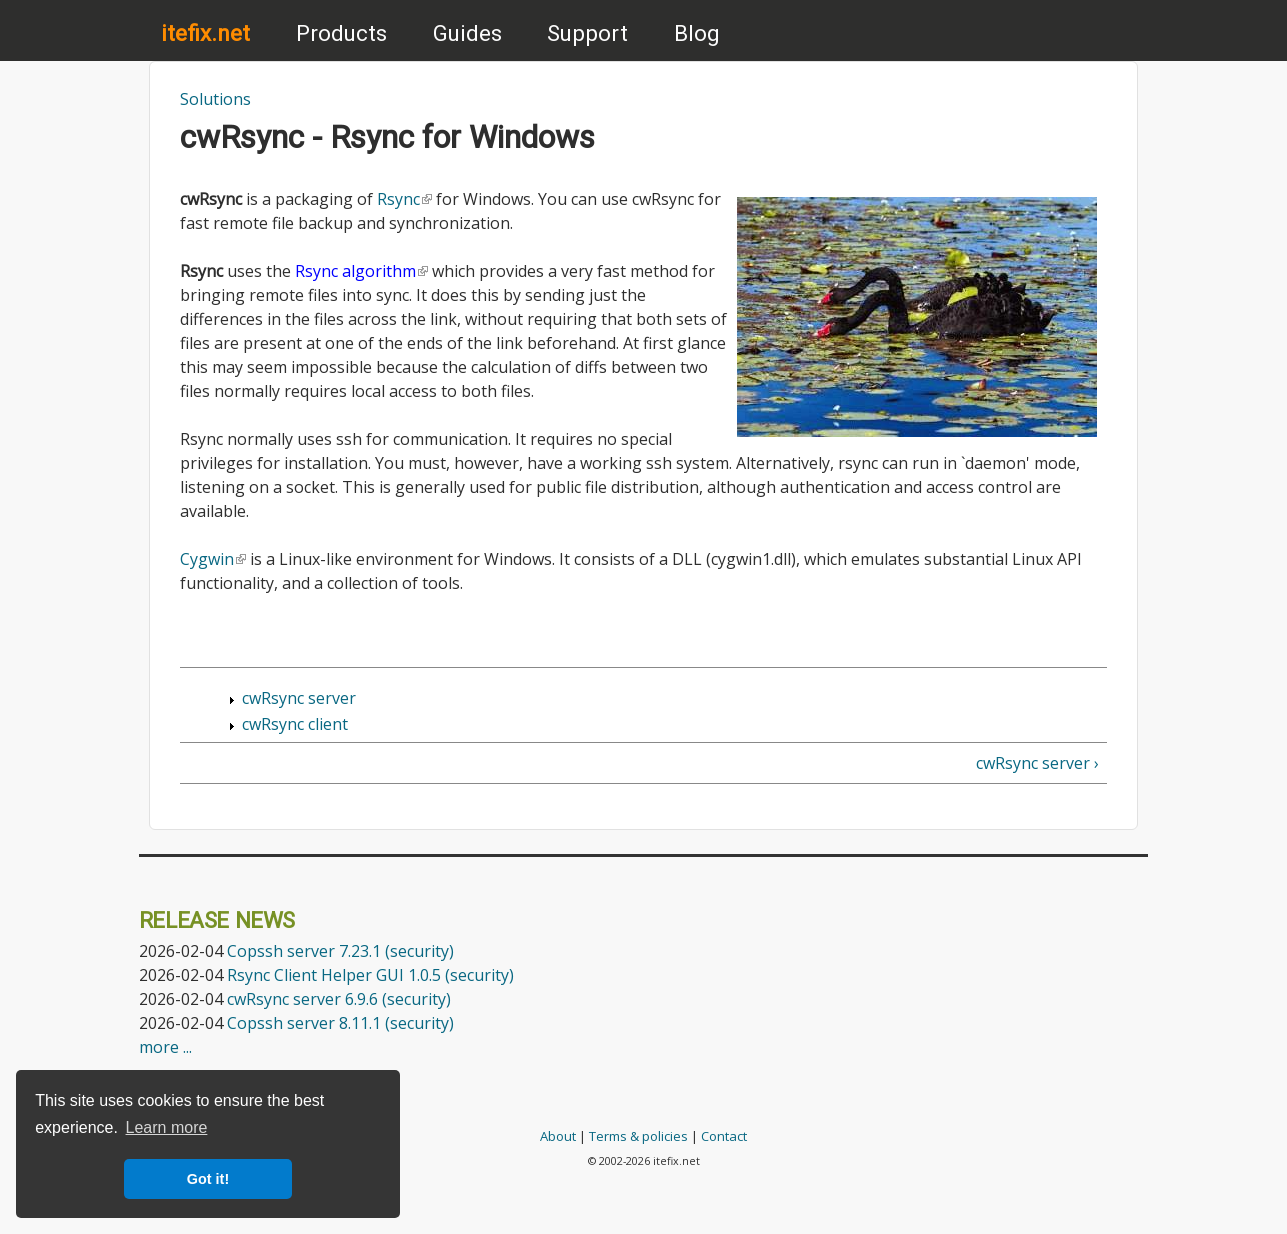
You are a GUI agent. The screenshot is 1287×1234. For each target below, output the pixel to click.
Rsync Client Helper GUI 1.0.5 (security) (370, 975)
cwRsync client (295, 724)
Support (587, 33)
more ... (165, 1047)
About (558, 1136)
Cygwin (213, 559)
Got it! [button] (208, 1179)
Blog (697, 33)
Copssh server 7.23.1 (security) (340, 951)
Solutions (215, 99)
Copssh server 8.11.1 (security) (340, 1023)
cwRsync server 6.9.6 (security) (339, 999)
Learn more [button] (167, 1127)
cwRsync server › (1037, 763)
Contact (724, 1136)
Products (341, 33)
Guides (467, 33)
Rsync (404, 199)
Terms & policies (638, 1136)
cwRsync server (299, 698)
